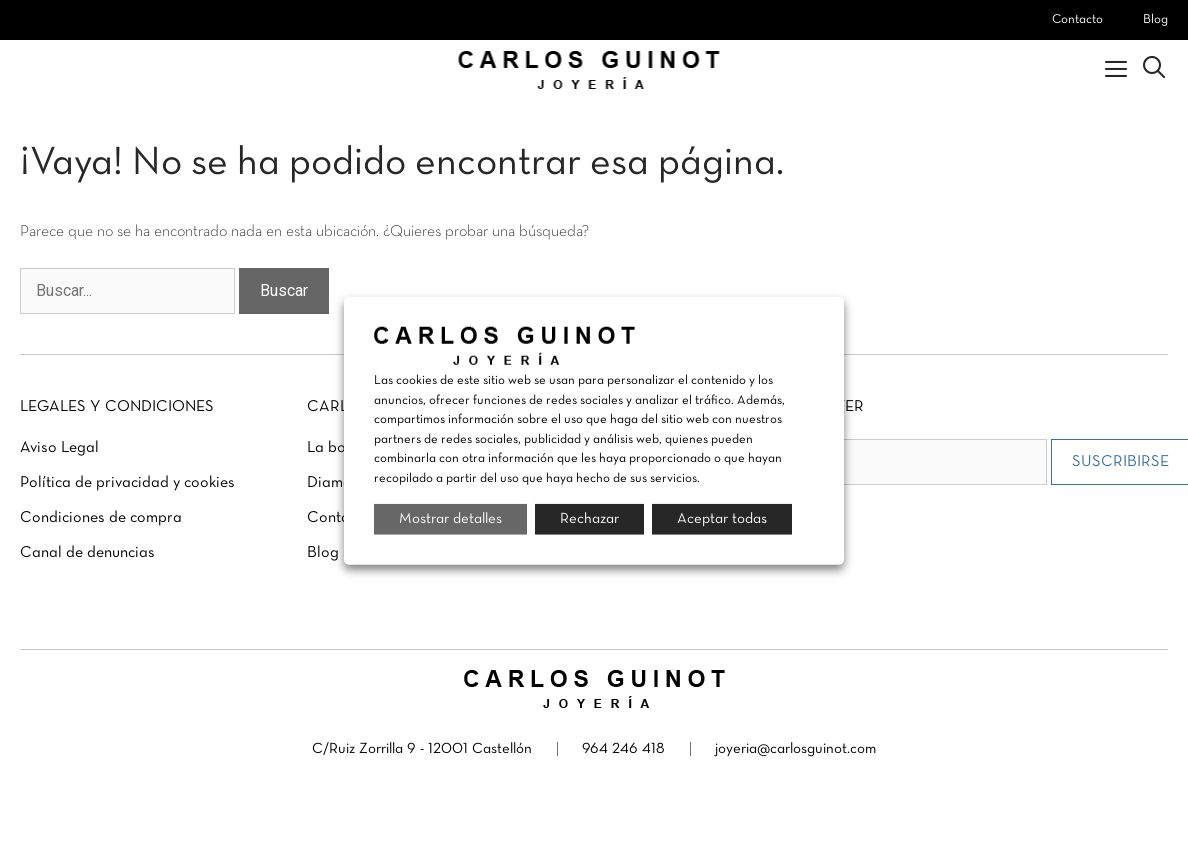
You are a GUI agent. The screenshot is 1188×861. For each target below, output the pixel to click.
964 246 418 (623, 749)
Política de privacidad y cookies (127, 483)
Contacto (1077, 20)
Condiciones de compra (101, 518)
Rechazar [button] (589, 519)
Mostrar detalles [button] (450, 519)
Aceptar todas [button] (722, 519)
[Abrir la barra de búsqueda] (1154, 70)
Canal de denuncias (87, 553)
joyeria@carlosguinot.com (795, 749)
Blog (1155, 20)
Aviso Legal (59, 448)
